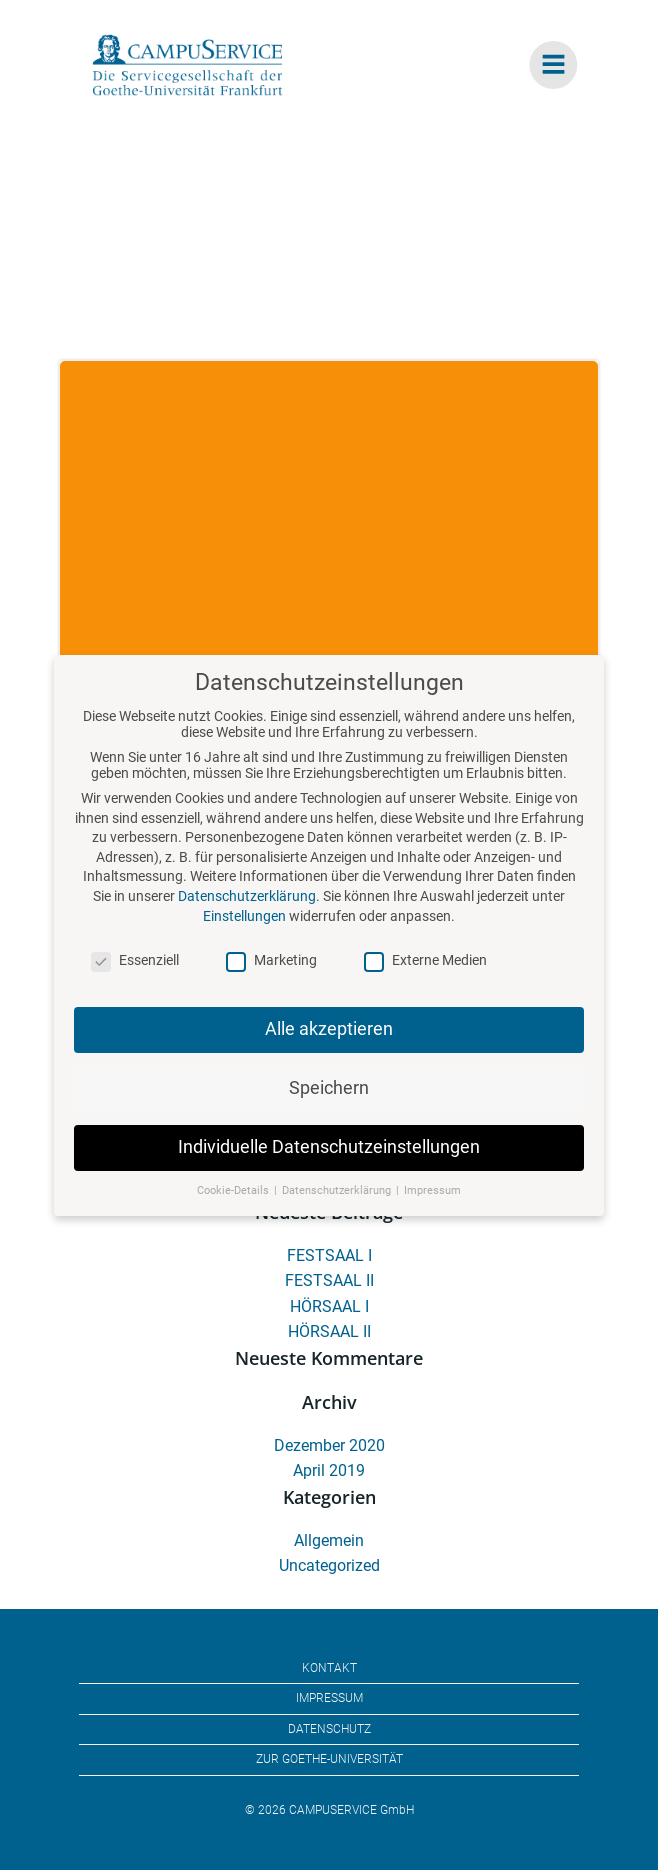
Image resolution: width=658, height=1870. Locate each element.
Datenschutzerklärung (247, 915)
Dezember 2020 (329, 1445)
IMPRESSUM (329, 1698)
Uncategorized (329, 1565)
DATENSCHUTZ (329, 1729)
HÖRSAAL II (329, 1331)
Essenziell (135, 979)
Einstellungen (244, 935)
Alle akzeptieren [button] (329, 1048)
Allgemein (329, 1540)
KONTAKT (329, 1668)
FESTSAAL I (329, 1255)
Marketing (271, 979)
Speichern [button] (329, 1107)
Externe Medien (425, 979)
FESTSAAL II (329, 1280)
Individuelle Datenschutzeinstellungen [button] (329, 1166)
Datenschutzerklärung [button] (338, 1209)
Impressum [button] (432, 1209)
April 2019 (329, 1470)
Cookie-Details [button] (234, 1209)
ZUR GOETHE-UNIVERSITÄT (329, 1759)
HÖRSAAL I (329, 1306)
